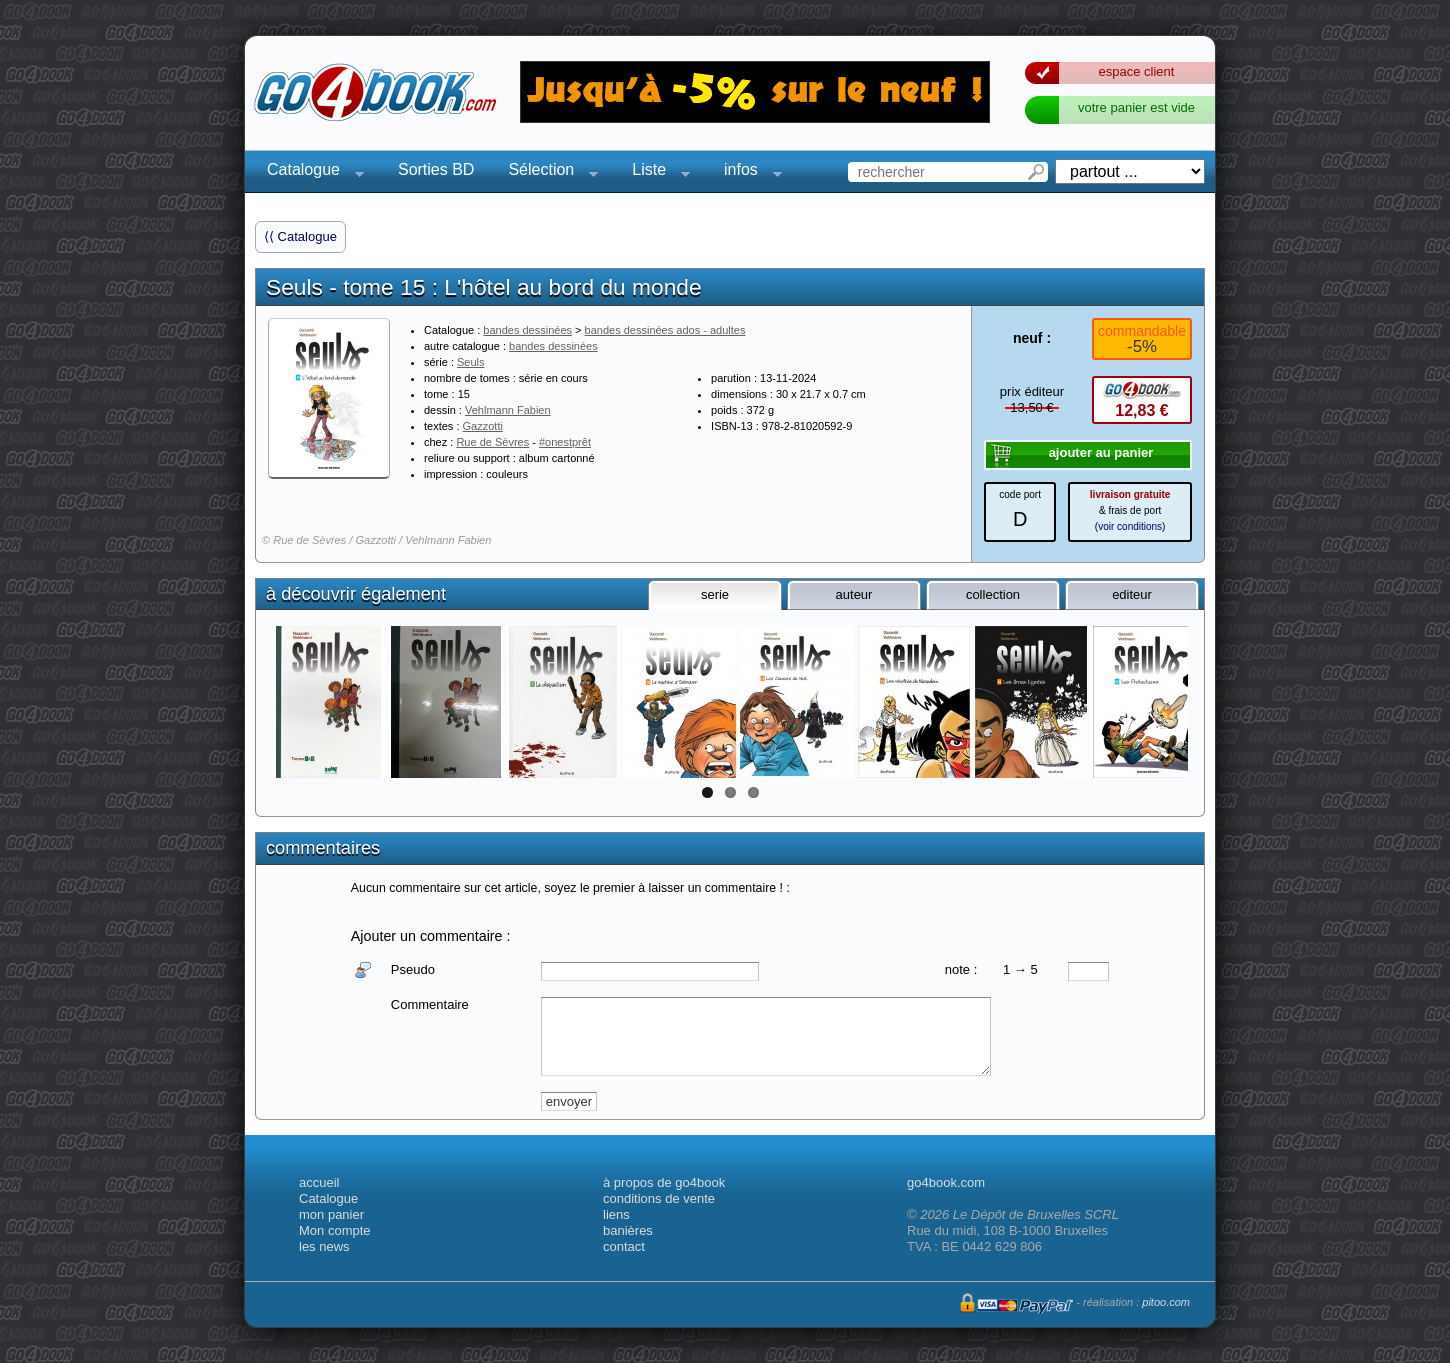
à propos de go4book (664, 1182)
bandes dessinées (527, 330)
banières (628, 1230)
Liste (655, 172)
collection (993, 594)
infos (747, 172)
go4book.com (946, 1182)
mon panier (331, 1214)
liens (616, 1214)
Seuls (471, 362)
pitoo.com (1166, 1302)
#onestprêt (565, 442)
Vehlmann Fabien (508, 410)
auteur (854, 594)
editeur (1132, 594)
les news (324, 1246)
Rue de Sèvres (492, 442)
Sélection (547, 172)
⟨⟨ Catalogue (300, 236)
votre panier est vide (1136, 107)
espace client (1137, 71)
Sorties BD (436, 169)
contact (624, 1246)
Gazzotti (483, 426)
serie (715, 594)
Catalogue (309, 172)
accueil (319, 1182)
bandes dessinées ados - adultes (665, 330)
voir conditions (1130, 526)
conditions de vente (659, 1198)
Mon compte (335, 1230)
